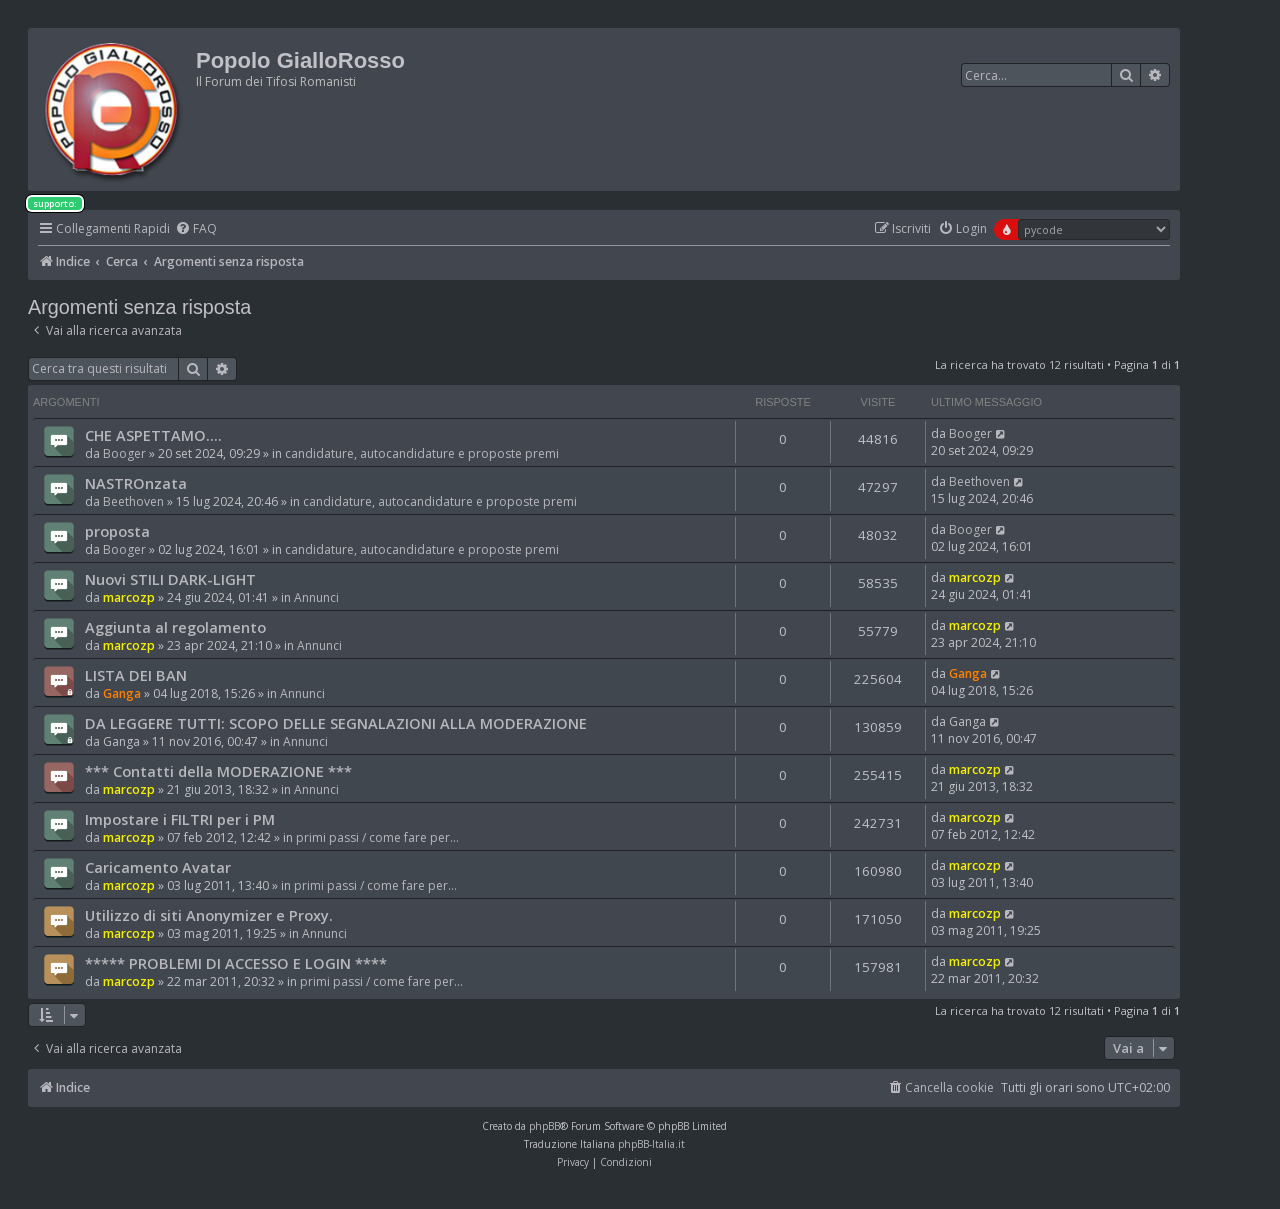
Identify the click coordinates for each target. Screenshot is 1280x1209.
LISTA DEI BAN (136, 675)
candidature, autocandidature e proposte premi (422, 453)
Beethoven (133, 501)
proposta (117, 531)
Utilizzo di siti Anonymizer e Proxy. (209, 915)
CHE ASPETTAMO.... (153, 435)
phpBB (544, 1126)
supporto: (55, 203)
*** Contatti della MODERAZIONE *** (218, 771)
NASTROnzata (136, 483)
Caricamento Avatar (158, 867)
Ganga (122, 693)
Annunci (316, 597)
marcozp (129, 597)
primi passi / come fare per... (377, 837)
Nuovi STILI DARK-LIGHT (170, 579)
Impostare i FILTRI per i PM (180, 819)
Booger (124, 453)
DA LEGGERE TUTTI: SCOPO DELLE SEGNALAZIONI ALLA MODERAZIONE (336, 723)
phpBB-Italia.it (651, 1144)
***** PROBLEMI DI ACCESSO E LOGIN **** (236, 963)
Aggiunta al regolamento (175, 627)
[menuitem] (196, 229)
